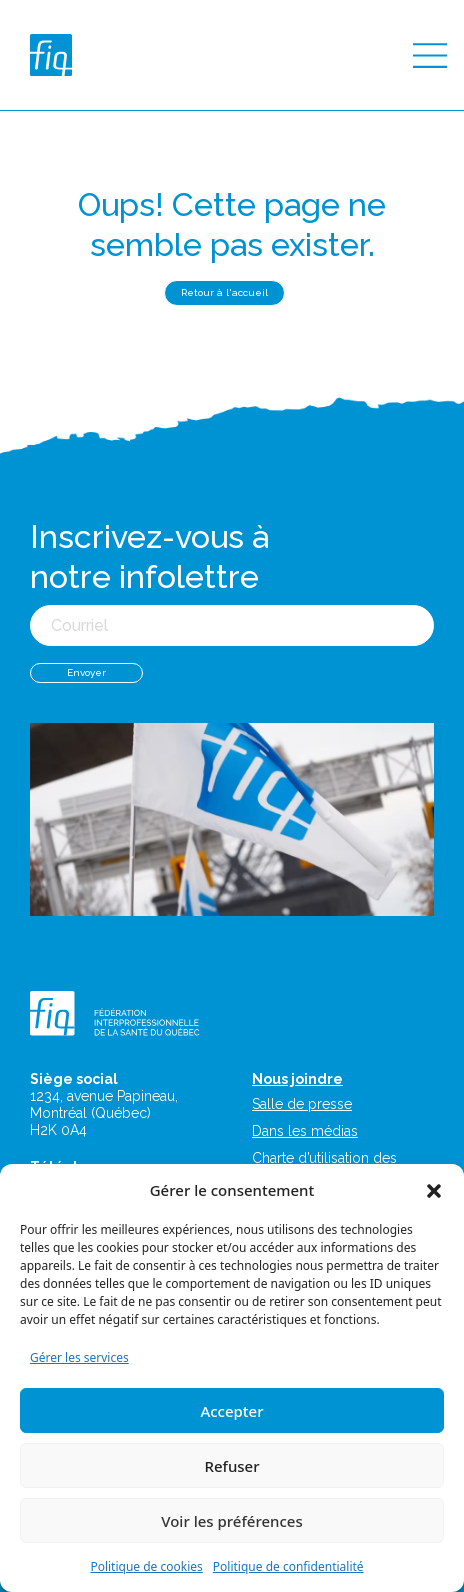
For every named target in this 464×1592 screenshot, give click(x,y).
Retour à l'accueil (224, 292)
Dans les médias (305, 1131)
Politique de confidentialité (288, 1566)
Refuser (231, 1466)
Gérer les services (79, 1357)
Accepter (231, 1411)
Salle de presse (302, 1104)
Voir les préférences (231, 1521)
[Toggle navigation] (430, 55)
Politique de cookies (146, 1566)
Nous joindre (297, 1079)
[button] (434, 1190)
